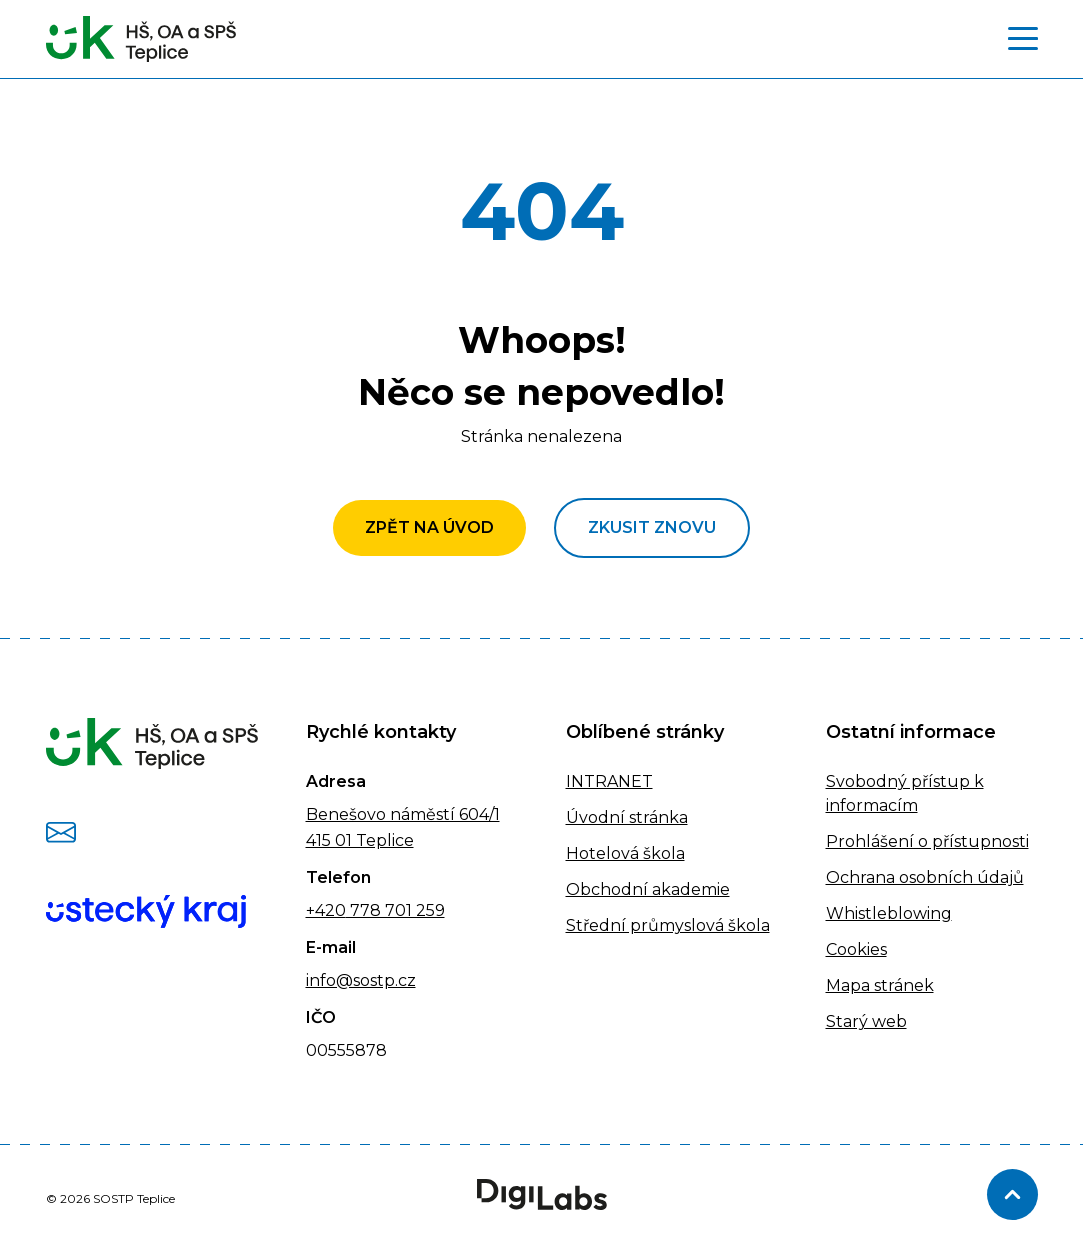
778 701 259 (395, 910)
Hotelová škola (625, 853)
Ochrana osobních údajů (925, 877)
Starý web (866, 1021)
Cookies (856, 949)
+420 (326, 910)
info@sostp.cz (361, 980)
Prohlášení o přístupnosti (927, 841)
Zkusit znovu (652, 527)
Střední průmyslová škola (668, 925)
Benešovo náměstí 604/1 (403, 814)
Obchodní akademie (648, 889)
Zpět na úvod (429, 527)
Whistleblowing (889, 913)
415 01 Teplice (360, 840)
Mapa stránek (880, 985)
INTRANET (609, 781)
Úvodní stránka (627, 817)
